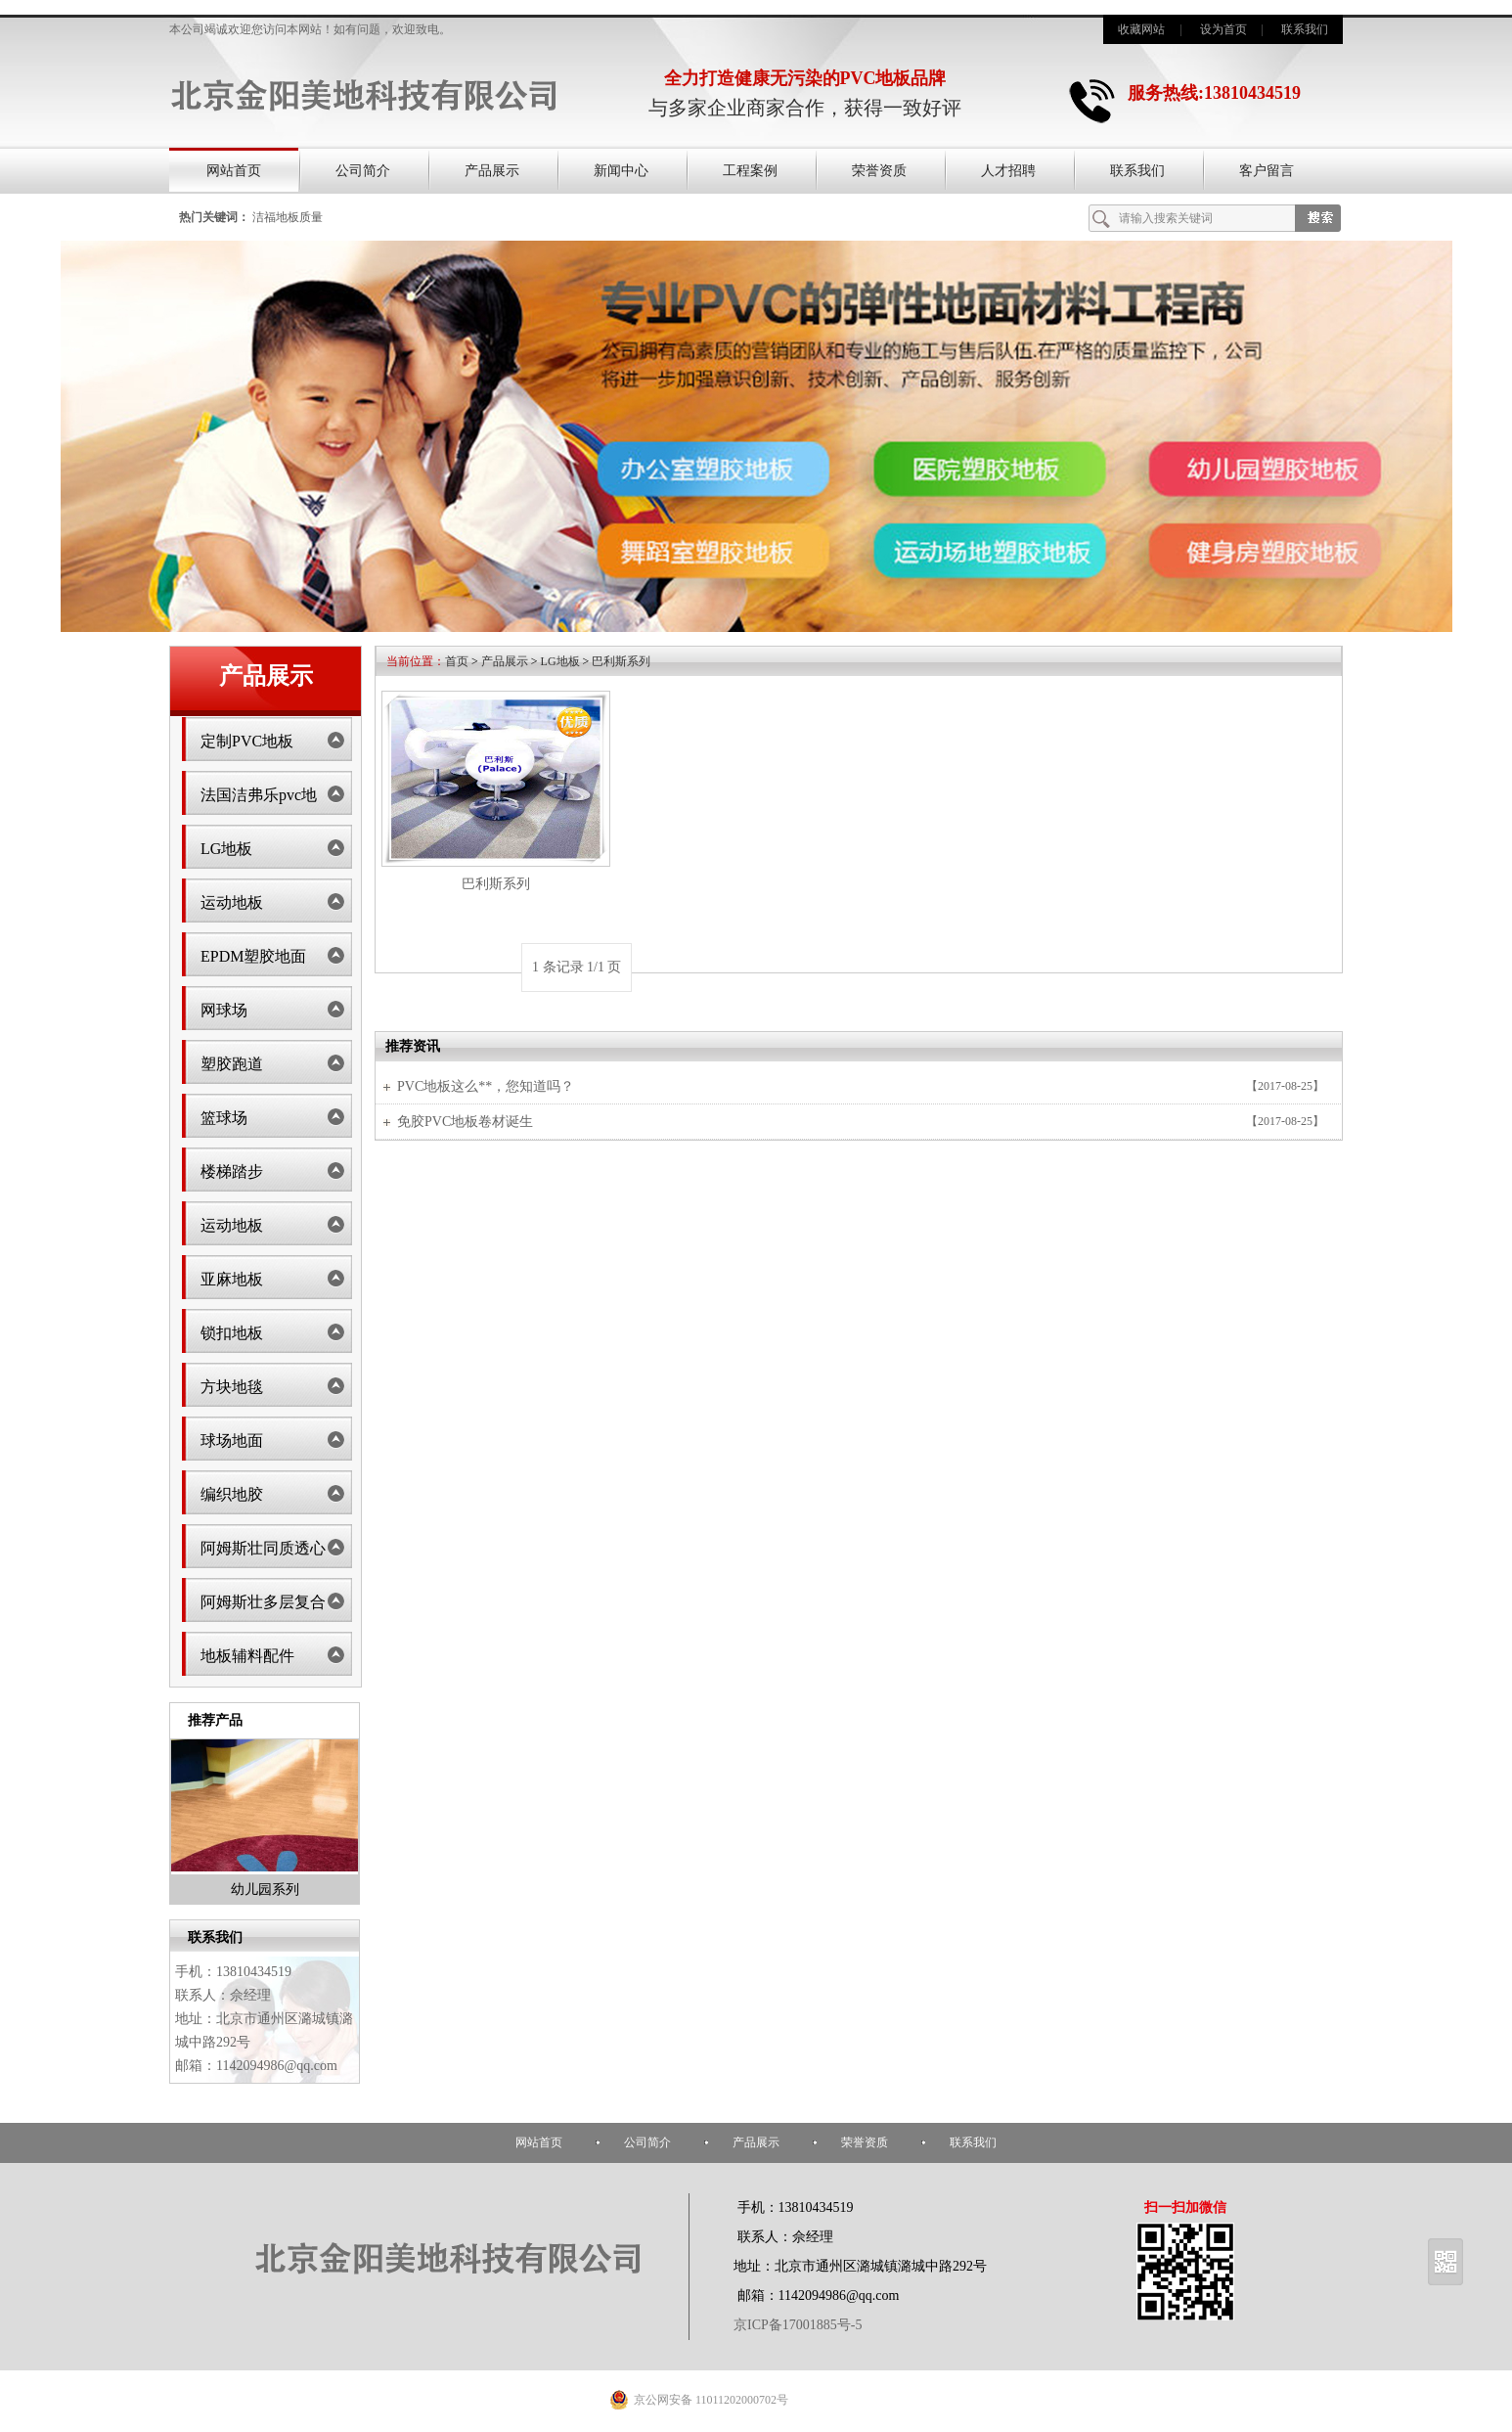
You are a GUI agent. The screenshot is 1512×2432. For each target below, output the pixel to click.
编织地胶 (231, 1494)
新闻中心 (621, 170)
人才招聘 (1008, 170)
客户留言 (1266, 170)
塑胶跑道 (231, 1064)
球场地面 (231, 1440)
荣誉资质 (879, 170)
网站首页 (233, 170)
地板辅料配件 (247, 1655)
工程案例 (750, 170)
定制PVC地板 (246, 741)
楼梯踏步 (231, 1171)
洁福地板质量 (287, 217)
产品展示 (492, 170)
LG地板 (226, 848)
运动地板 (231, 902)
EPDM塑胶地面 (253, 956)
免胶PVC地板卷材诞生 (465, 1121)
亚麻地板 (231, 1279)
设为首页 (1223, 29)
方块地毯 (231, 1386)
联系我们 (1304, 29)
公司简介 (362, 170)
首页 (456, 661)
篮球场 (223, 1117)
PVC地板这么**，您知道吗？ (485, 1086)
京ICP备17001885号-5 (798, 2325)
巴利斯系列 (621, 661)
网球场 (223, 1010)
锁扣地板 (231, 1333)
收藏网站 (1141, 29)
